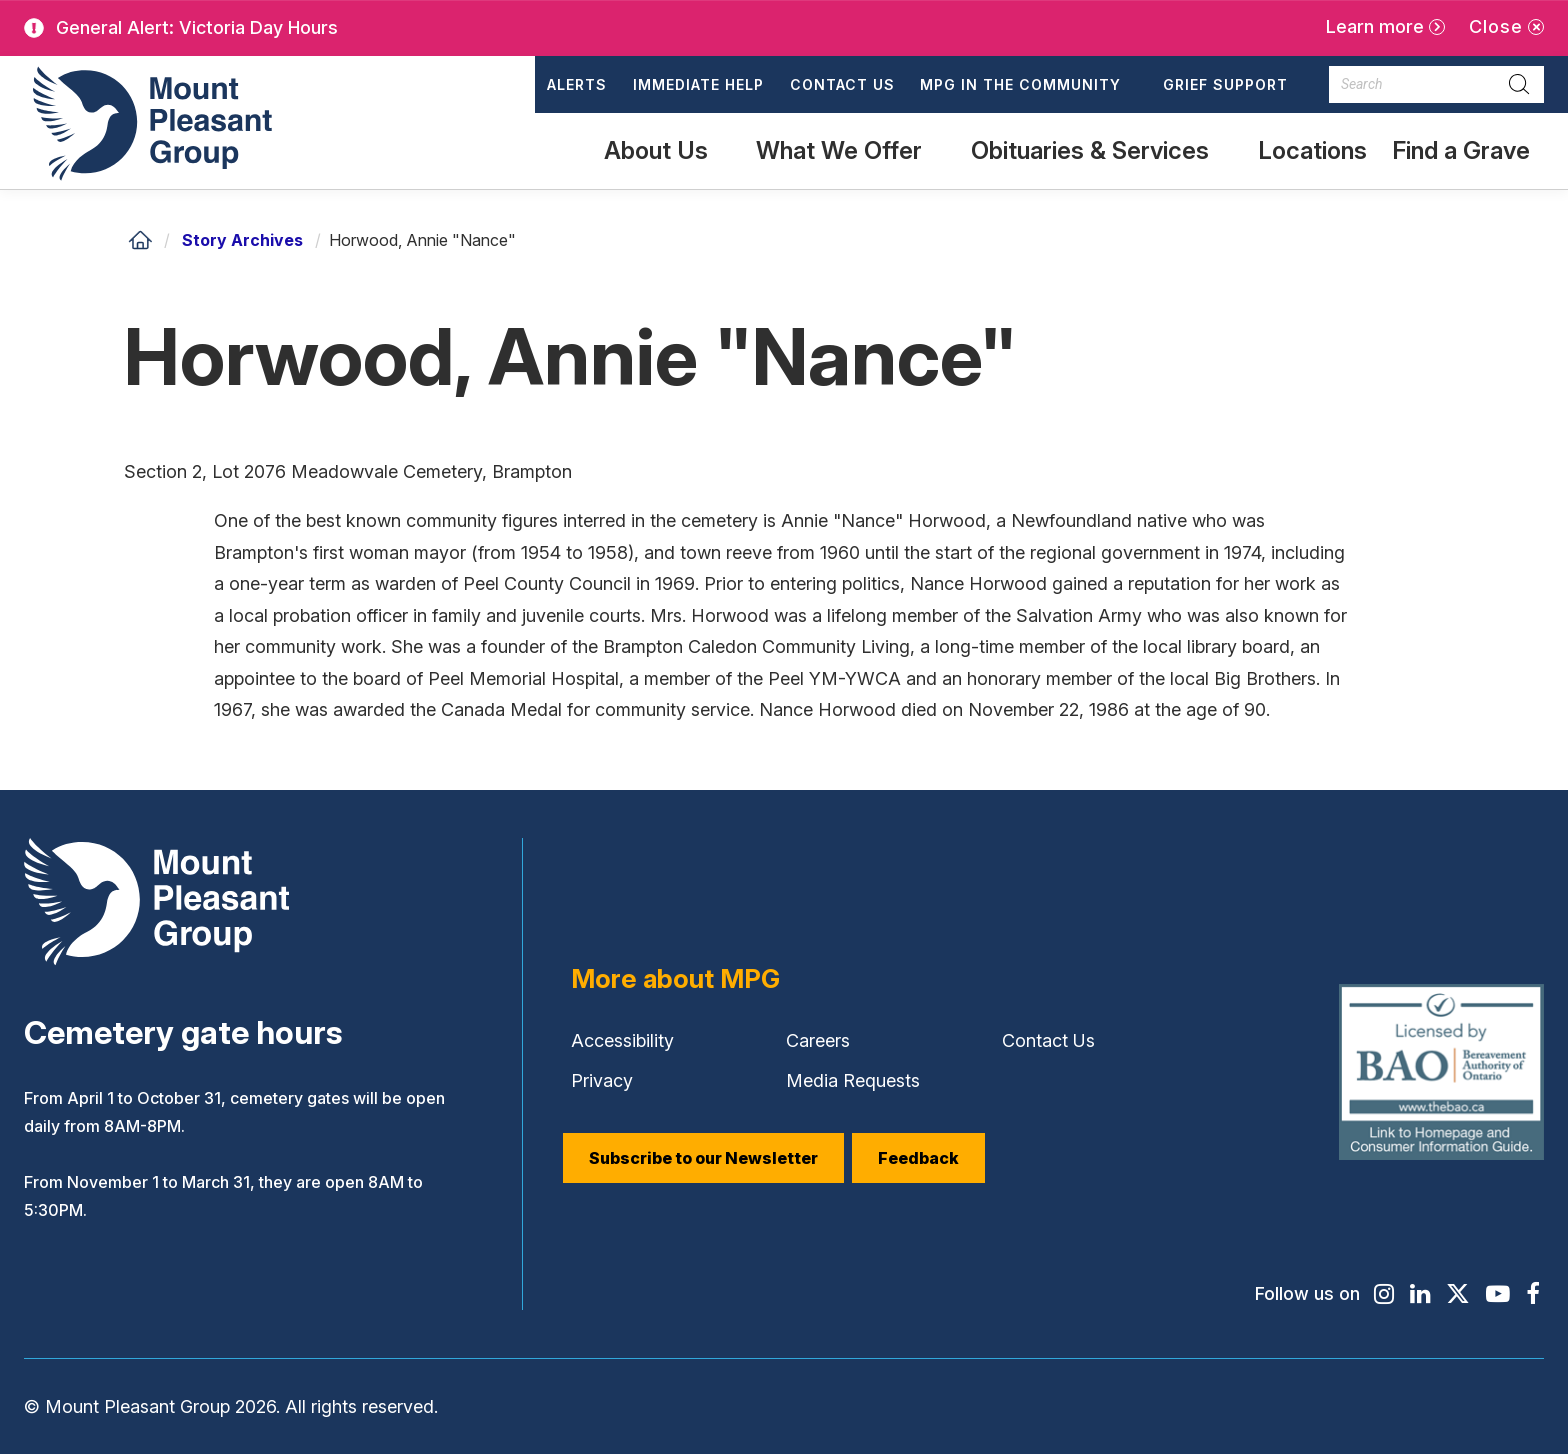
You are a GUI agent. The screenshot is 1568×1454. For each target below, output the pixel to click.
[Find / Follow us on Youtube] (1498, 1294)
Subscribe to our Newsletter (703, 1158)
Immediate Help (698, 84)
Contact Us (842, 84)
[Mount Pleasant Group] (149, 122)
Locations (1312, 150)
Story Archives (242, 240)
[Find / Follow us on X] (1458, 1294)
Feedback (918, 1158)
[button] (1028, 85)
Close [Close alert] (1496, 26)
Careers (818, 1040)
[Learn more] (1385, 27)
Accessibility (622, 1040)
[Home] (140, 240)
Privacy (602, 1080)
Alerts (577, 84)
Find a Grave (1460, 162)
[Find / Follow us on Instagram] (1382, 1294)
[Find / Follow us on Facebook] (1533, 1294)
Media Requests (853, 1080)
